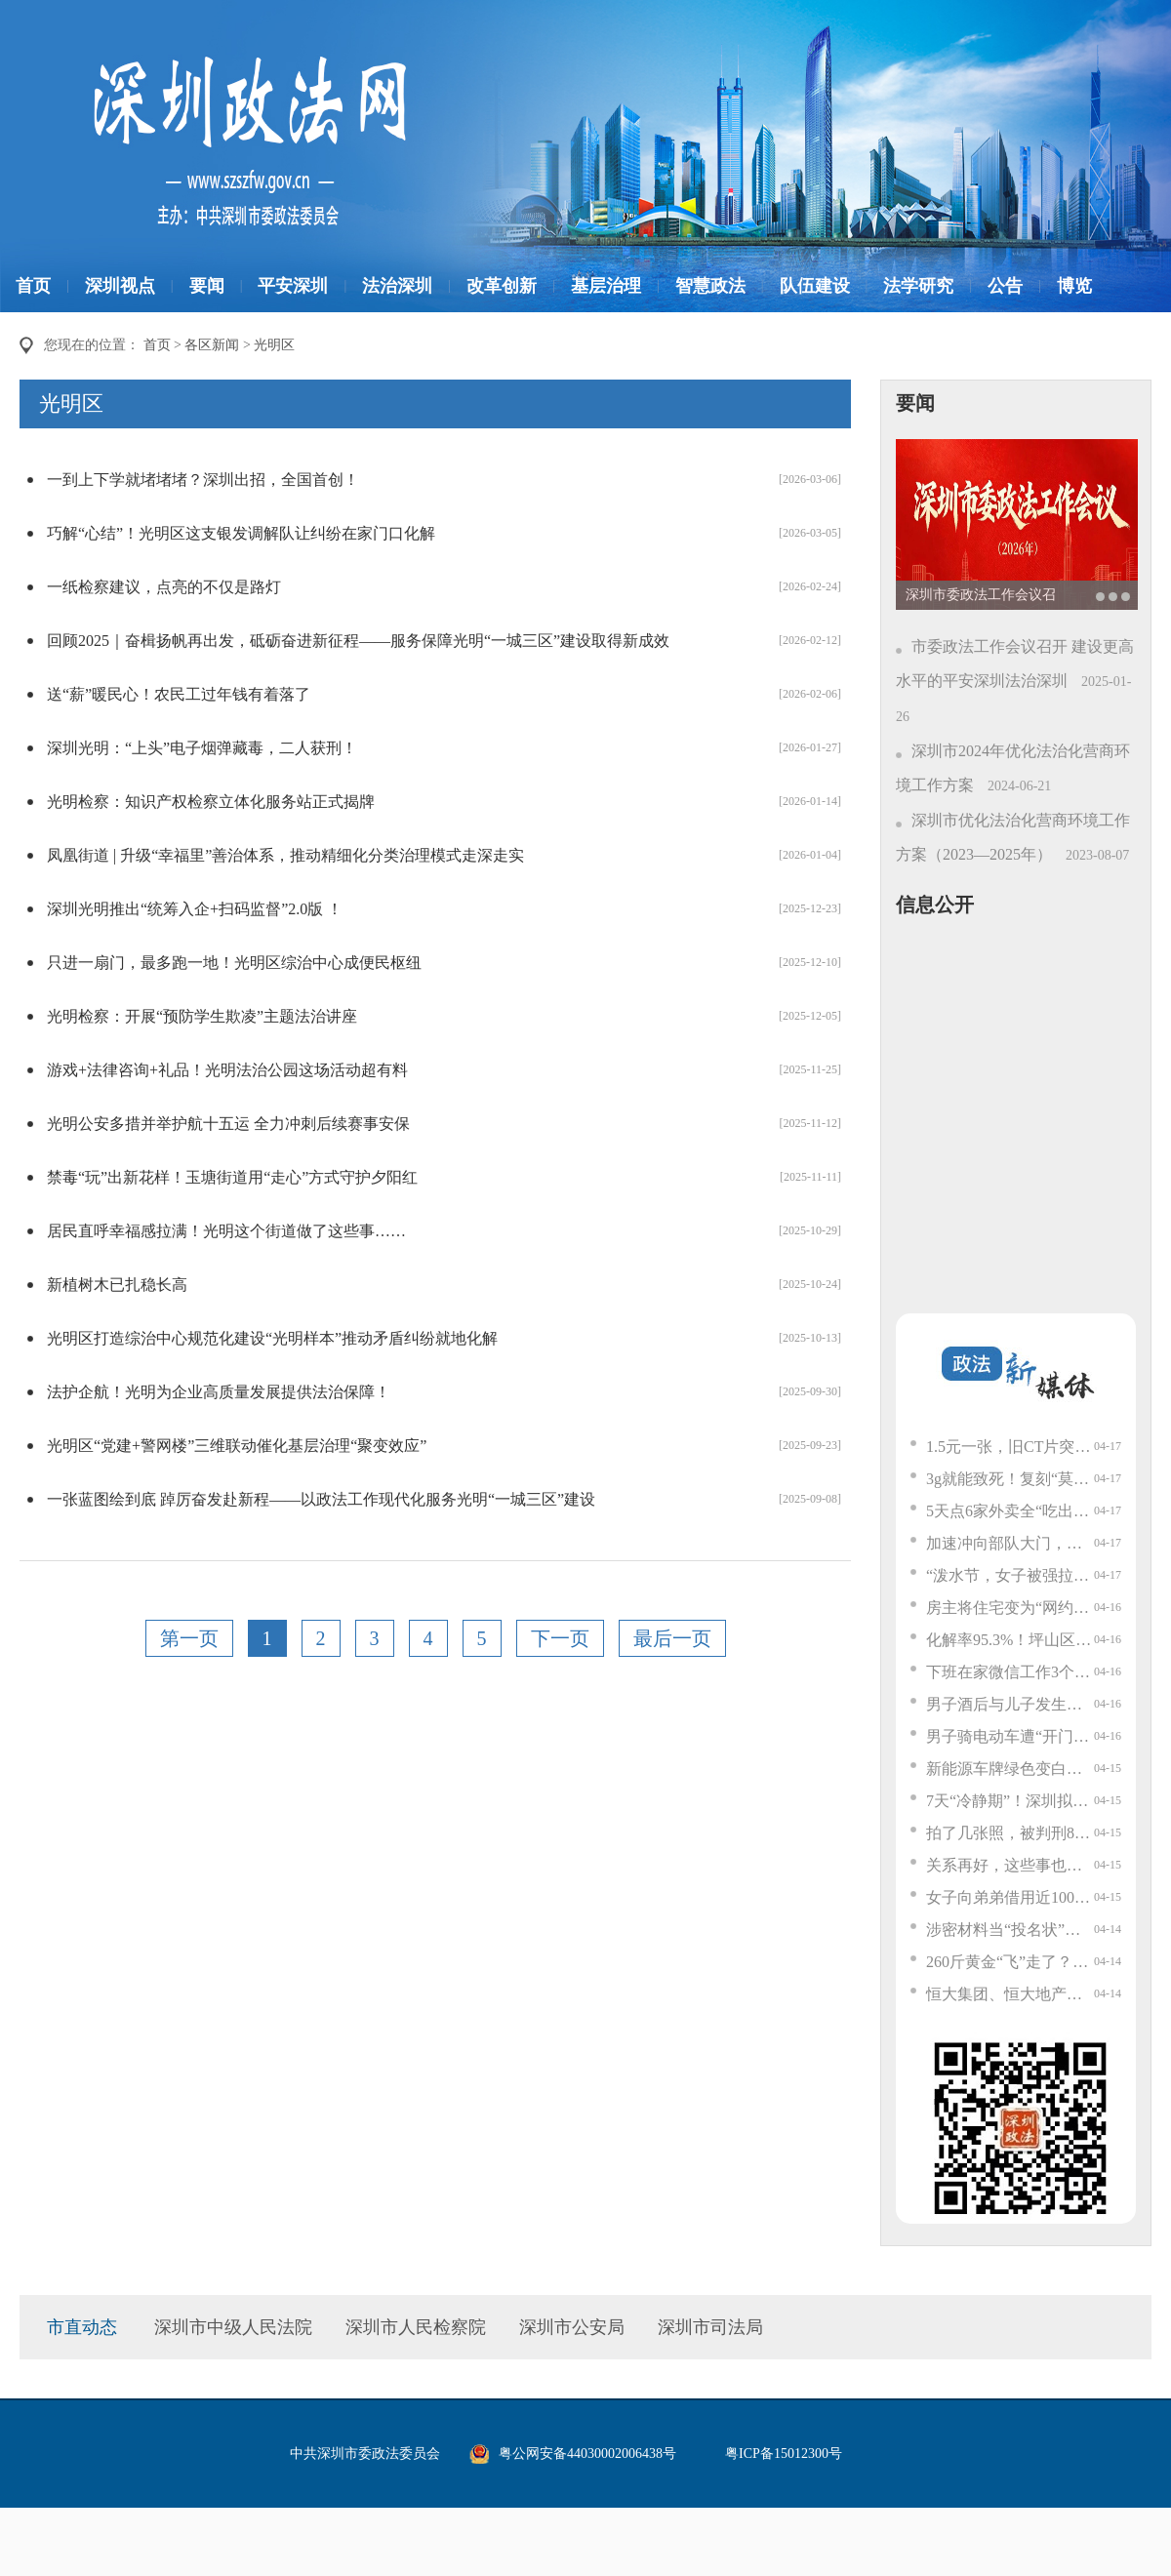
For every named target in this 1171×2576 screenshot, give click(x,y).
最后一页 (672, 1638)
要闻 (206, 286)
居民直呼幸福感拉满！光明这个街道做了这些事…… (226, 1231)
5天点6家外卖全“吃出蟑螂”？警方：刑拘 (1010, 1511)
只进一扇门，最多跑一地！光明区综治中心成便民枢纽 (234, 962)
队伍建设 (815, 286)
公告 (1005, 286)
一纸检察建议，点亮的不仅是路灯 (164, 587)
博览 (1074, 286)
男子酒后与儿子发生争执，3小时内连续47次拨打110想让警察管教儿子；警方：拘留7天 (1010, 1704)
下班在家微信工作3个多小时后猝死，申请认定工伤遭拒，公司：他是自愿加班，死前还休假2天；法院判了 (1010, 1672)
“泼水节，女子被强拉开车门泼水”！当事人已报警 (1010, 1575)
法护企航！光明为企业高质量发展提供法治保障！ (218, 1392)
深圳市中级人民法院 (233, 2327)
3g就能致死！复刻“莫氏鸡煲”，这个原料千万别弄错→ (1010, 1478)
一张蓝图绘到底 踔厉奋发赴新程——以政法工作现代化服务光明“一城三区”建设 (321, 1499)
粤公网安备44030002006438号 (587, 2453)
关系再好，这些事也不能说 (1010, 1865)
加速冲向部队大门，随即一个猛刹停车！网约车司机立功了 (1010, 1543)
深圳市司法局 (710, 2327)
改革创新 (501, 286)
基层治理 (606, 286)
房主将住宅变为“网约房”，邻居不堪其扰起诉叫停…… (1010, 1607)
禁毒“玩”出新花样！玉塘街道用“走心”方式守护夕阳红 (232, 1177)
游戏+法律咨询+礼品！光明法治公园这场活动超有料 (227, 1070)
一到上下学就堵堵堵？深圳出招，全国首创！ (203, 479)
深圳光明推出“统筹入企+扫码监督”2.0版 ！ (195, 909)
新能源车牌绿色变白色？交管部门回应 (1010, 1768)
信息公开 (935, 904)
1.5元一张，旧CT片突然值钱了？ (1010, 1446)
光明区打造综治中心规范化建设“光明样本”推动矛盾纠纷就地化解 (272, 1338)
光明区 (274, 345)
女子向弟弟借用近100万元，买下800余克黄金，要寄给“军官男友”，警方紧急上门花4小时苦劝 (1010, 1897)
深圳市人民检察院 (415, 2327)
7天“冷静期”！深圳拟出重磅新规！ (1010, 1800)
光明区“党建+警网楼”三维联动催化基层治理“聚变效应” (236, 1445)
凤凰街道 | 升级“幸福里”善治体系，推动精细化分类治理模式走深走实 (285, 855)
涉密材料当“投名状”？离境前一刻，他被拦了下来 (1010, 1929)
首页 (33, 286)
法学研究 (918, 286)
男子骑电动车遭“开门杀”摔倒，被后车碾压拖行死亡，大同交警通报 (1010, 1736)
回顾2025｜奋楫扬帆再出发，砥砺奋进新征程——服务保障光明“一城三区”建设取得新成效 (358, 640)
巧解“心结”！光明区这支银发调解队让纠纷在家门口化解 (241, 533)
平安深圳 (293, 286)
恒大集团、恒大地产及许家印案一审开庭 (1010, 1994)
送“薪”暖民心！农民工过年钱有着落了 (178, 694)
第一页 (189, 1638)
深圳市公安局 (572, 2327)
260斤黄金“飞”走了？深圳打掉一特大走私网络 (1010, 1961)
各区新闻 (211, 345)
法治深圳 (397, 286)
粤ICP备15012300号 (783, 2453)
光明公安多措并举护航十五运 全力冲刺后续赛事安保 (228, 1123)
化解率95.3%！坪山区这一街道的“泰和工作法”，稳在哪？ (1010, 1639)
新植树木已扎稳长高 (117, 1284)
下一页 (560, 1638)
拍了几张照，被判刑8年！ (1010, 1833)
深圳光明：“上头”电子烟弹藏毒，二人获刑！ (202, 748)
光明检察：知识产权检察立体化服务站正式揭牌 (211, 801)
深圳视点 (120, 286)
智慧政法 (710, 286)
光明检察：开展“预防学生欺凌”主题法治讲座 (202, 1016)
